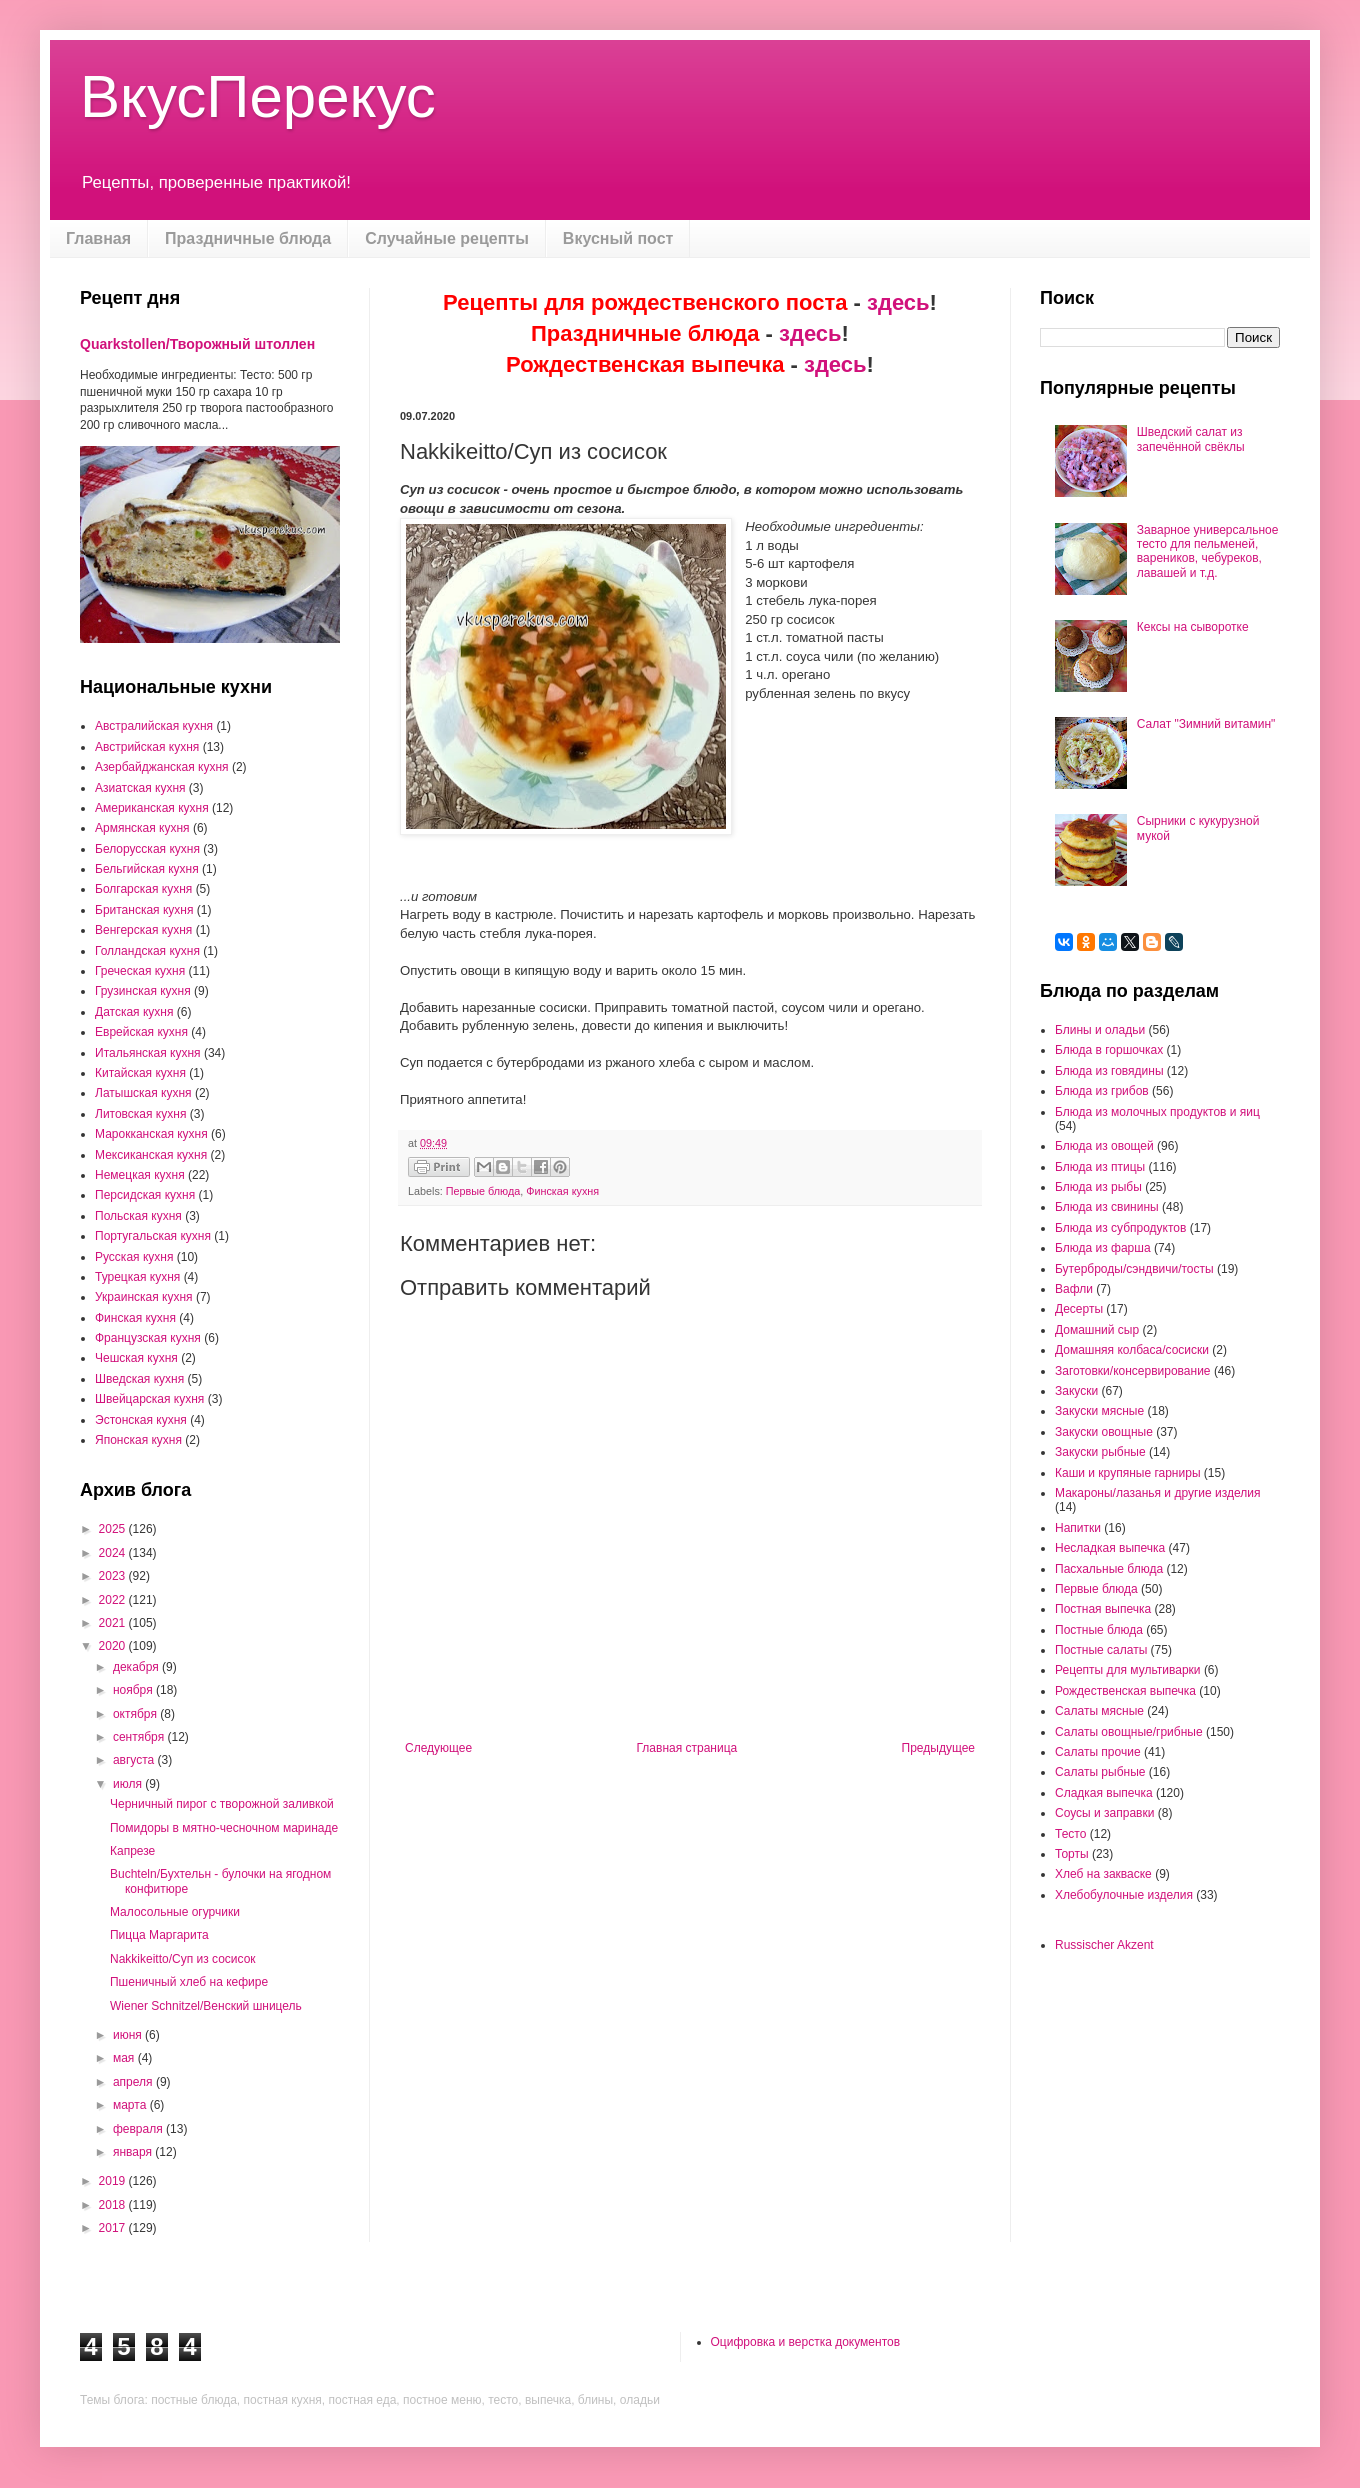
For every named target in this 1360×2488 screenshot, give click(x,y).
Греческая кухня (140, 971)
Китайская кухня (140, 1073)
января (134, 2152)
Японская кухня (138, 1440)
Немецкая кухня (140, 1175)
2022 (114, 1600)
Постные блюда (1099, 1630)
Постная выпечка (1103, 1609)
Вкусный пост (618, 238)
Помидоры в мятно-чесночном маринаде (224, 1828)
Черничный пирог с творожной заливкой (222, 1804)
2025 (114, 1529)
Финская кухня (562, 1191)
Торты (1072, 1854)
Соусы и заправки (1104, 1813)
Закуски (1076, 1391)
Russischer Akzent (1104, 1945)
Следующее (438, 1748)
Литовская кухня (140, 1114)
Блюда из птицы (1100, 1167)
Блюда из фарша (1103, 1248)
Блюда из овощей (1104, 1146)
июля (129, 1784)
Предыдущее (938, 1748)
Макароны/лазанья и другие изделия (1157, 1493)
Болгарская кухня (143, 889)
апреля (134, 2082)
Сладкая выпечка (1104, 1793)
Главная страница (687, 1748)
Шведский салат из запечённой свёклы (1191, 439)
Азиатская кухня (140, 788)
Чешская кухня (136, 1358)
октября (136, 1714)
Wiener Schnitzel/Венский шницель (206, 2006)
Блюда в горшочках (1109, 1050)
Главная (98, 238)
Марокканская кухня (151, 1134)
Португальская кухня (153, 1236)
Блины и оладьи (1100, 1030)
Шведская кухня (139, 1379)
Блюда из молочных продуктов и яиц (1157, 1112)
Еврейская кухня (141, 1032)
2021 (114, 1623)
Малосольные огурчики (175, 1912)
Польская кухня (138, 1216)
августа (135, 1760)
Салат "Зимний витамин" (1206, 724)
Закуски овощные (1104, 1432)
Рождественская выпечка (1125, 1691)
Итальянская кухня (148, 1053)
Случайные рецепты (447, 238)
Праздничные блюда (248, 238)
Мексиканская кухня (151, 1155)
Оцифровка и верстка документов (806, 2342)
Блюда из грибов (1102, 1091)
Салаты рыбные (1100, 1772)
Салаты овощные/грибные (1129, 1732)
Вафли (1074, 1289)
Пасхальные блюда (1109, 1569)
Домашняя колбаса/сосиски (1132, 1350)
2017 (114, 2228)
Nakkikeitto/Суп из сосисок (183, 1959)
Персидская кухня (145, 1195)
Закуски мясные (1099, 1411)
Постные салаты (1101, 1650)
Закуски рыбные (1100, 1452)
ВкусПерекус (258, 96)
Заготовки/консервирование (1133, 1371)
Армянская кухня (142, 828)
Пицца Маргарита (159, 1935)
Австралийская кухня (154, 726)
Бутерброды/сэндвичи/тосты (1134, 1269)
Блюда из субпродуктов (1120, 1228)
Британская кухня (144, 910)
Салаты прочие (1098, 1752)
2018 (114, 2205)
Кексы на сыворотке (1193, 627)
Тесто (1070, 1834)
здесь (898, 302)
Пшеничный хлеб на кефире (189, 1982)
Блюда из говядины (1109, 1071)
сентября (140, 1737)
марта (131, 2105)
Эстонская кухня (141, 1420)
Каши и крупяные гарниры (1128, 1473)
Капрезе (132, 1851)
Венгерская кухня (143, 930)
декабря (137, 1667)
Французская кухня (148, 1338)
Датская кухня (134, 1012)
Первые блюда (483, 1191)
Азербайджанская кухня (162, 767)
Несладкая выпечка (1110, 1548)
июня (129, 2035)
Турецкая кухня (137, 1277)
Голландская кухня (147, 951)
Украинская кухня (144, 1297)
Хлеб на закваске (1103, 1874)
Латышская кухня (143, 1093)
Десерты (1079, 1309)
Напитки (1078, 1528)
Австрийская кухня (147, 747)
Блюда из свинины (1107, 1207)
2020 (114, 1646)
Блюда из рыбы (1098, 1187)
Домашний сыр (1097, 1330)
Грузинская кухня (143, 991)
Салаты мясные (1099, 1711)
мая (125, 2058)
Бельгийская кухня (147, 869)
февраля (139, 2129)
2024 (114, 1553)
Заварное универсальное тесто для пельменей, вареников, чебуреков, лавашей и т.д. (1208, 551)
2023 (114, 1576)
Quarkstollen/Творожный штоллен (197, 344)
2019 (114, 2181)
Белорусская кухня (147, 849)
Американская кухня (152, 808)
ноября (134, 1690)
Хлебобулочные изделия (1124, 1895)
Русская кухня (134, 1257)
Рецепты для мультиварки (1128, 1670)
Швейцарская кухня (149, 1399)
